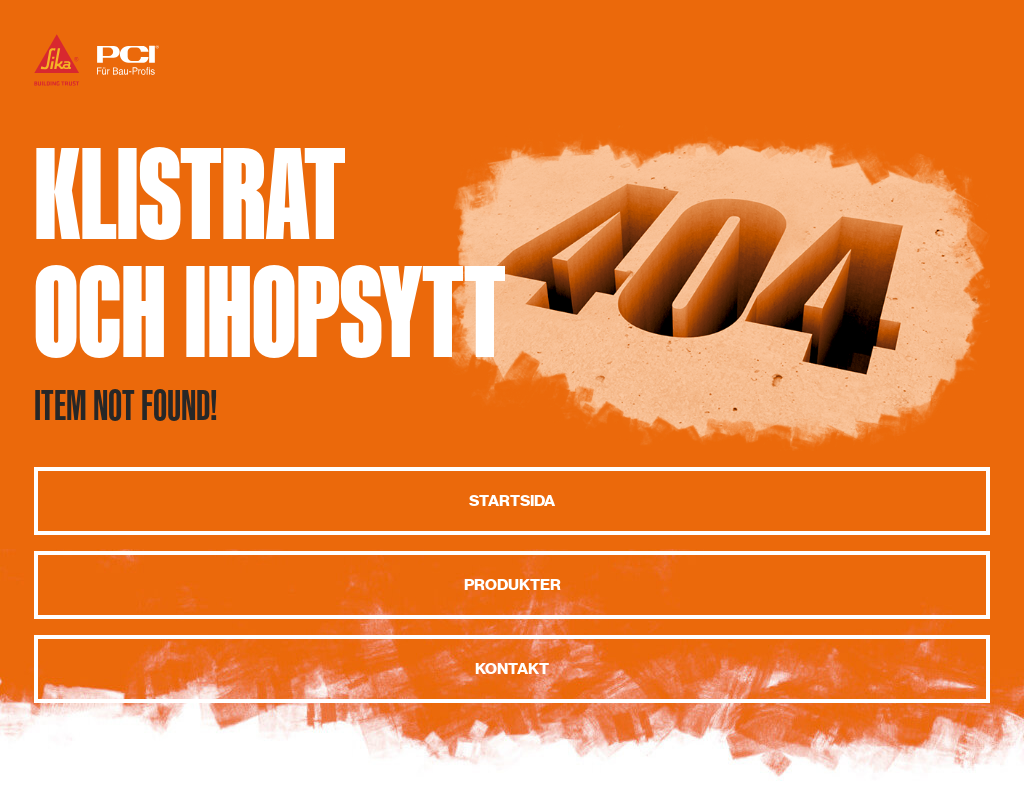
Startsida (512, 501)
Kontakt (512, 669)
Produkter (512, 585)
